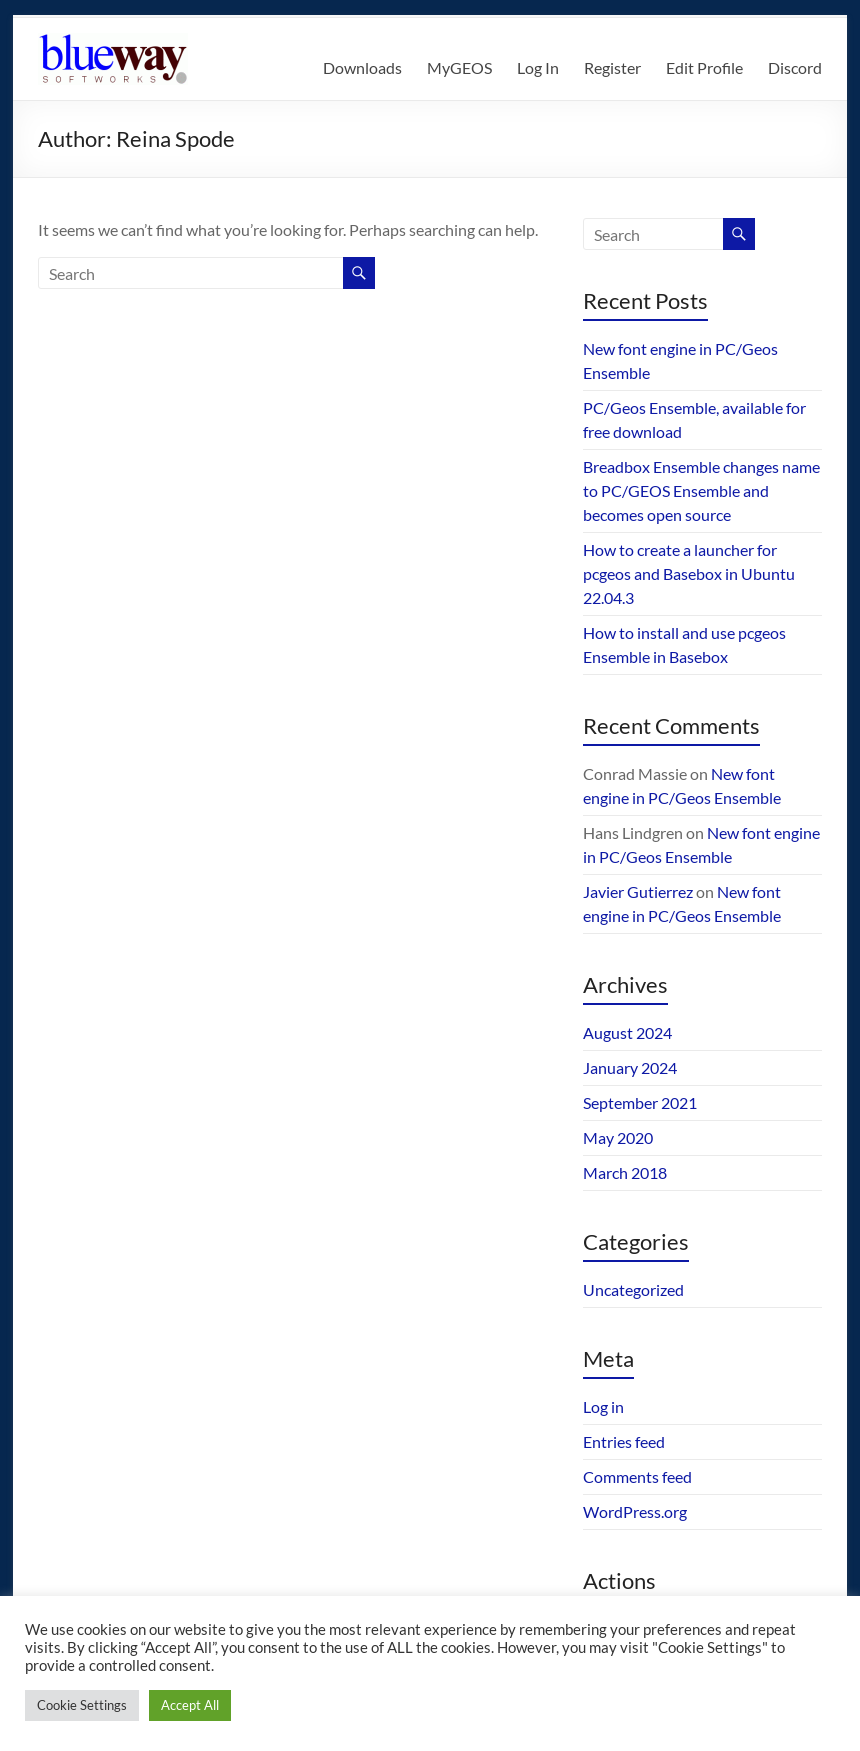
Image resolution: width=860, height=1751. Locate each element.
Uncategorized (633, 1289)
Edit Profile (704, 67)
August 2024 (627, 1032)
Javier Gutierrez (638, 891)
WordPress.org (635, 1511)
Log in (603, 1406)
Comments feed (637, 1476)
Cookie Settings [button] (82, 1705)
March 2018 (625, 1172)
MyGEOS (459, 67)
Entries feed (624, 1441)
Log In (538, 67)
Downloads (362, 67)
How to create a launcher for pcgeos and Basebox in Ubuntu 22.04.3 (689, 573)
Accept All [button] (190, 1705)
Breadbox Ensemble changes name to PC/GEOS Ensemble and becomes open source (701, 490)
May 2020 (618, 1137)
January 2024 (630, 1067)
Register (612, 67)
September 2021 (640, 1102)
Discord (795, 67)
